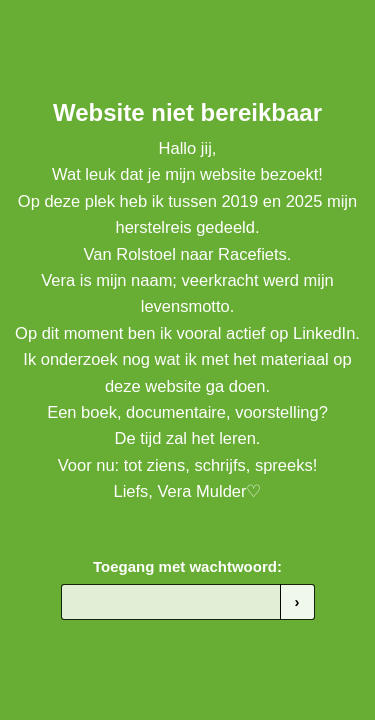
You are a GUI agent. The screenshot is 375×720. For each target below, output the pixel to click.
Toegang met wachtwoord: (187, 566)
